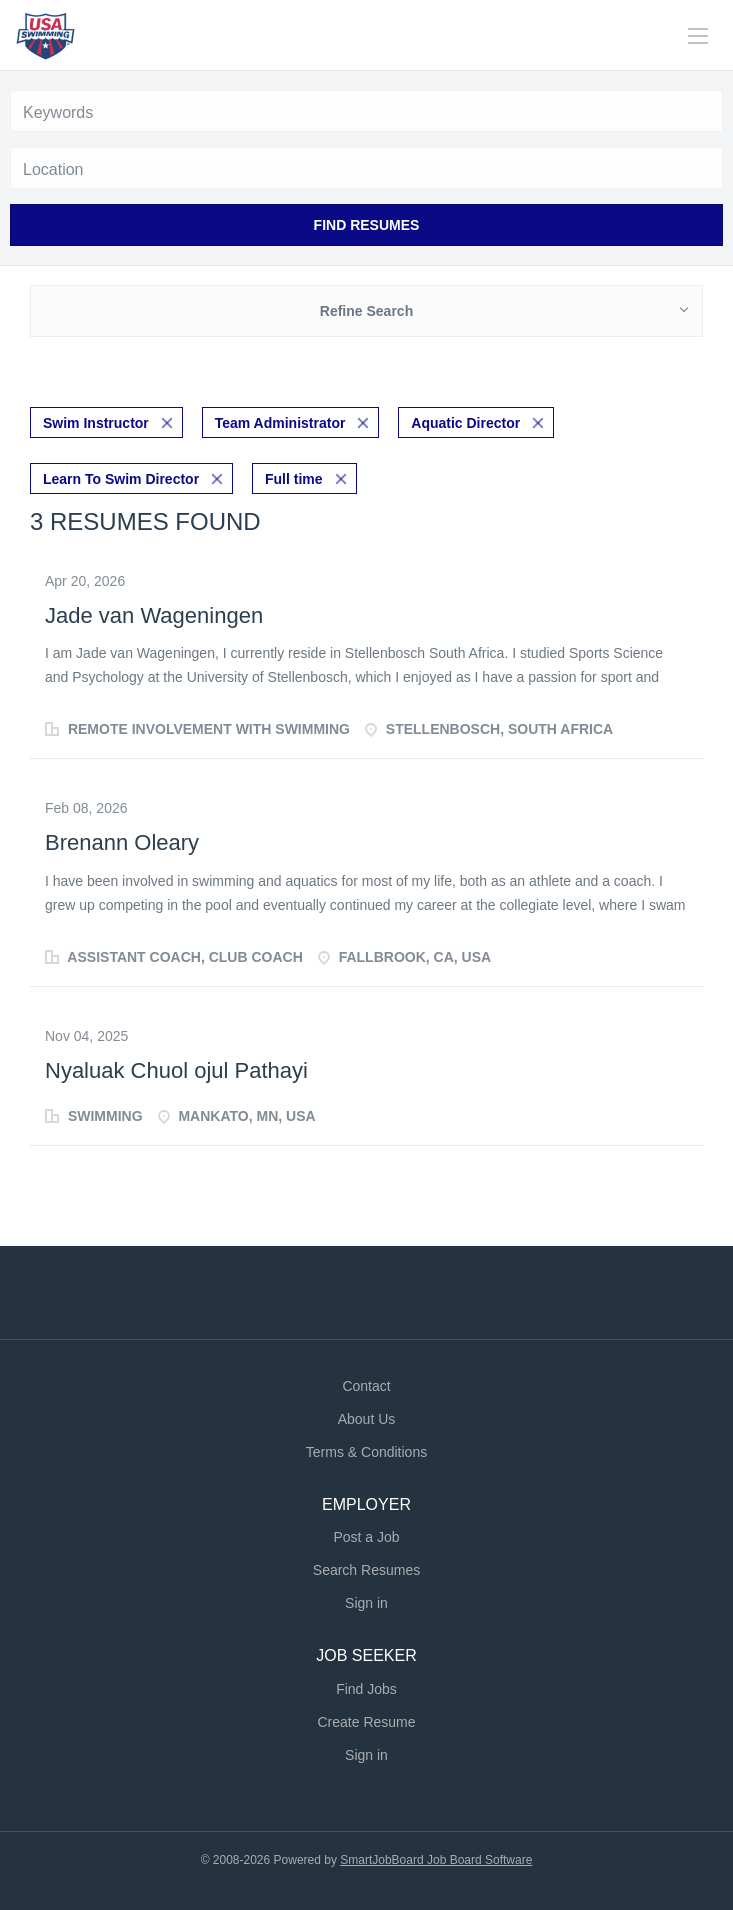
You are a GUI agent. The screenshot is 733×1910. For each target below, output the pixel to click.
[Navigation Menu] (698, 36)
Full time (294, 479)
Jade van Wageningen (154, 615)
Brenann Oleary (122, 842)
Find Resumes (367, 225)
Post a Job (366, 1537)
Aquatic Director (465, 423)
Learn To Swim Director (121, 479)
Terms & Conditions (366, 1452)
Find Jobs (366, 1689)
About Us (367, 1419)
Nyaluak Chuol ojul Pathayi (176, 1070)
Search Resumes (366, 1570)
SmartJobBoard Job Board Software (436, 1860)
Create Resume (366, 1722)
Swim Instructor (96, 423)
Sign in (366, 1603)
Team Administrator (280, 423)
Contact (366, 1386)
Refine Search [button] (366, 311)
